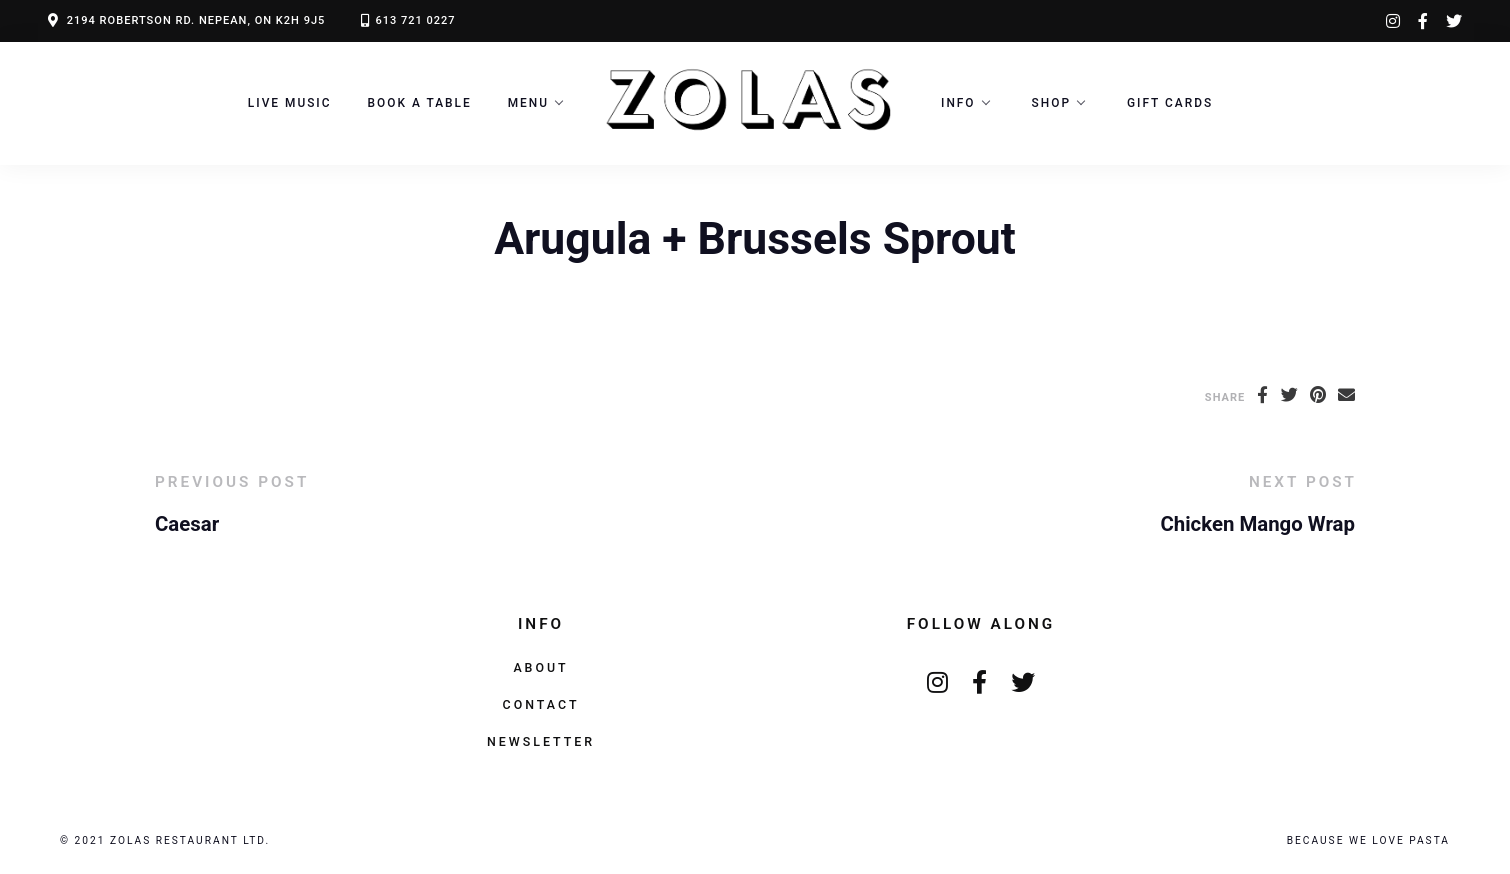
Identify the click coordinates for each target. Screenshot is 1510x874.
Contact (541, 704)
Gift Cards (1170, 103)
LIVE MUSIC (290, 103)
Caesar (187, 524)
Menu (528, 103)
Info (958, 103)
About (540, 667)
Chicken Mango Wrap (1257, 524)
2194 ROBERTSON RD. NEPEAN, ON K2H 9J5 (196, 20)
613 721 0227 (415, 20)
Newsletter (541, 741)
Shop (1051, 103)
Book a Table (420, 103)
